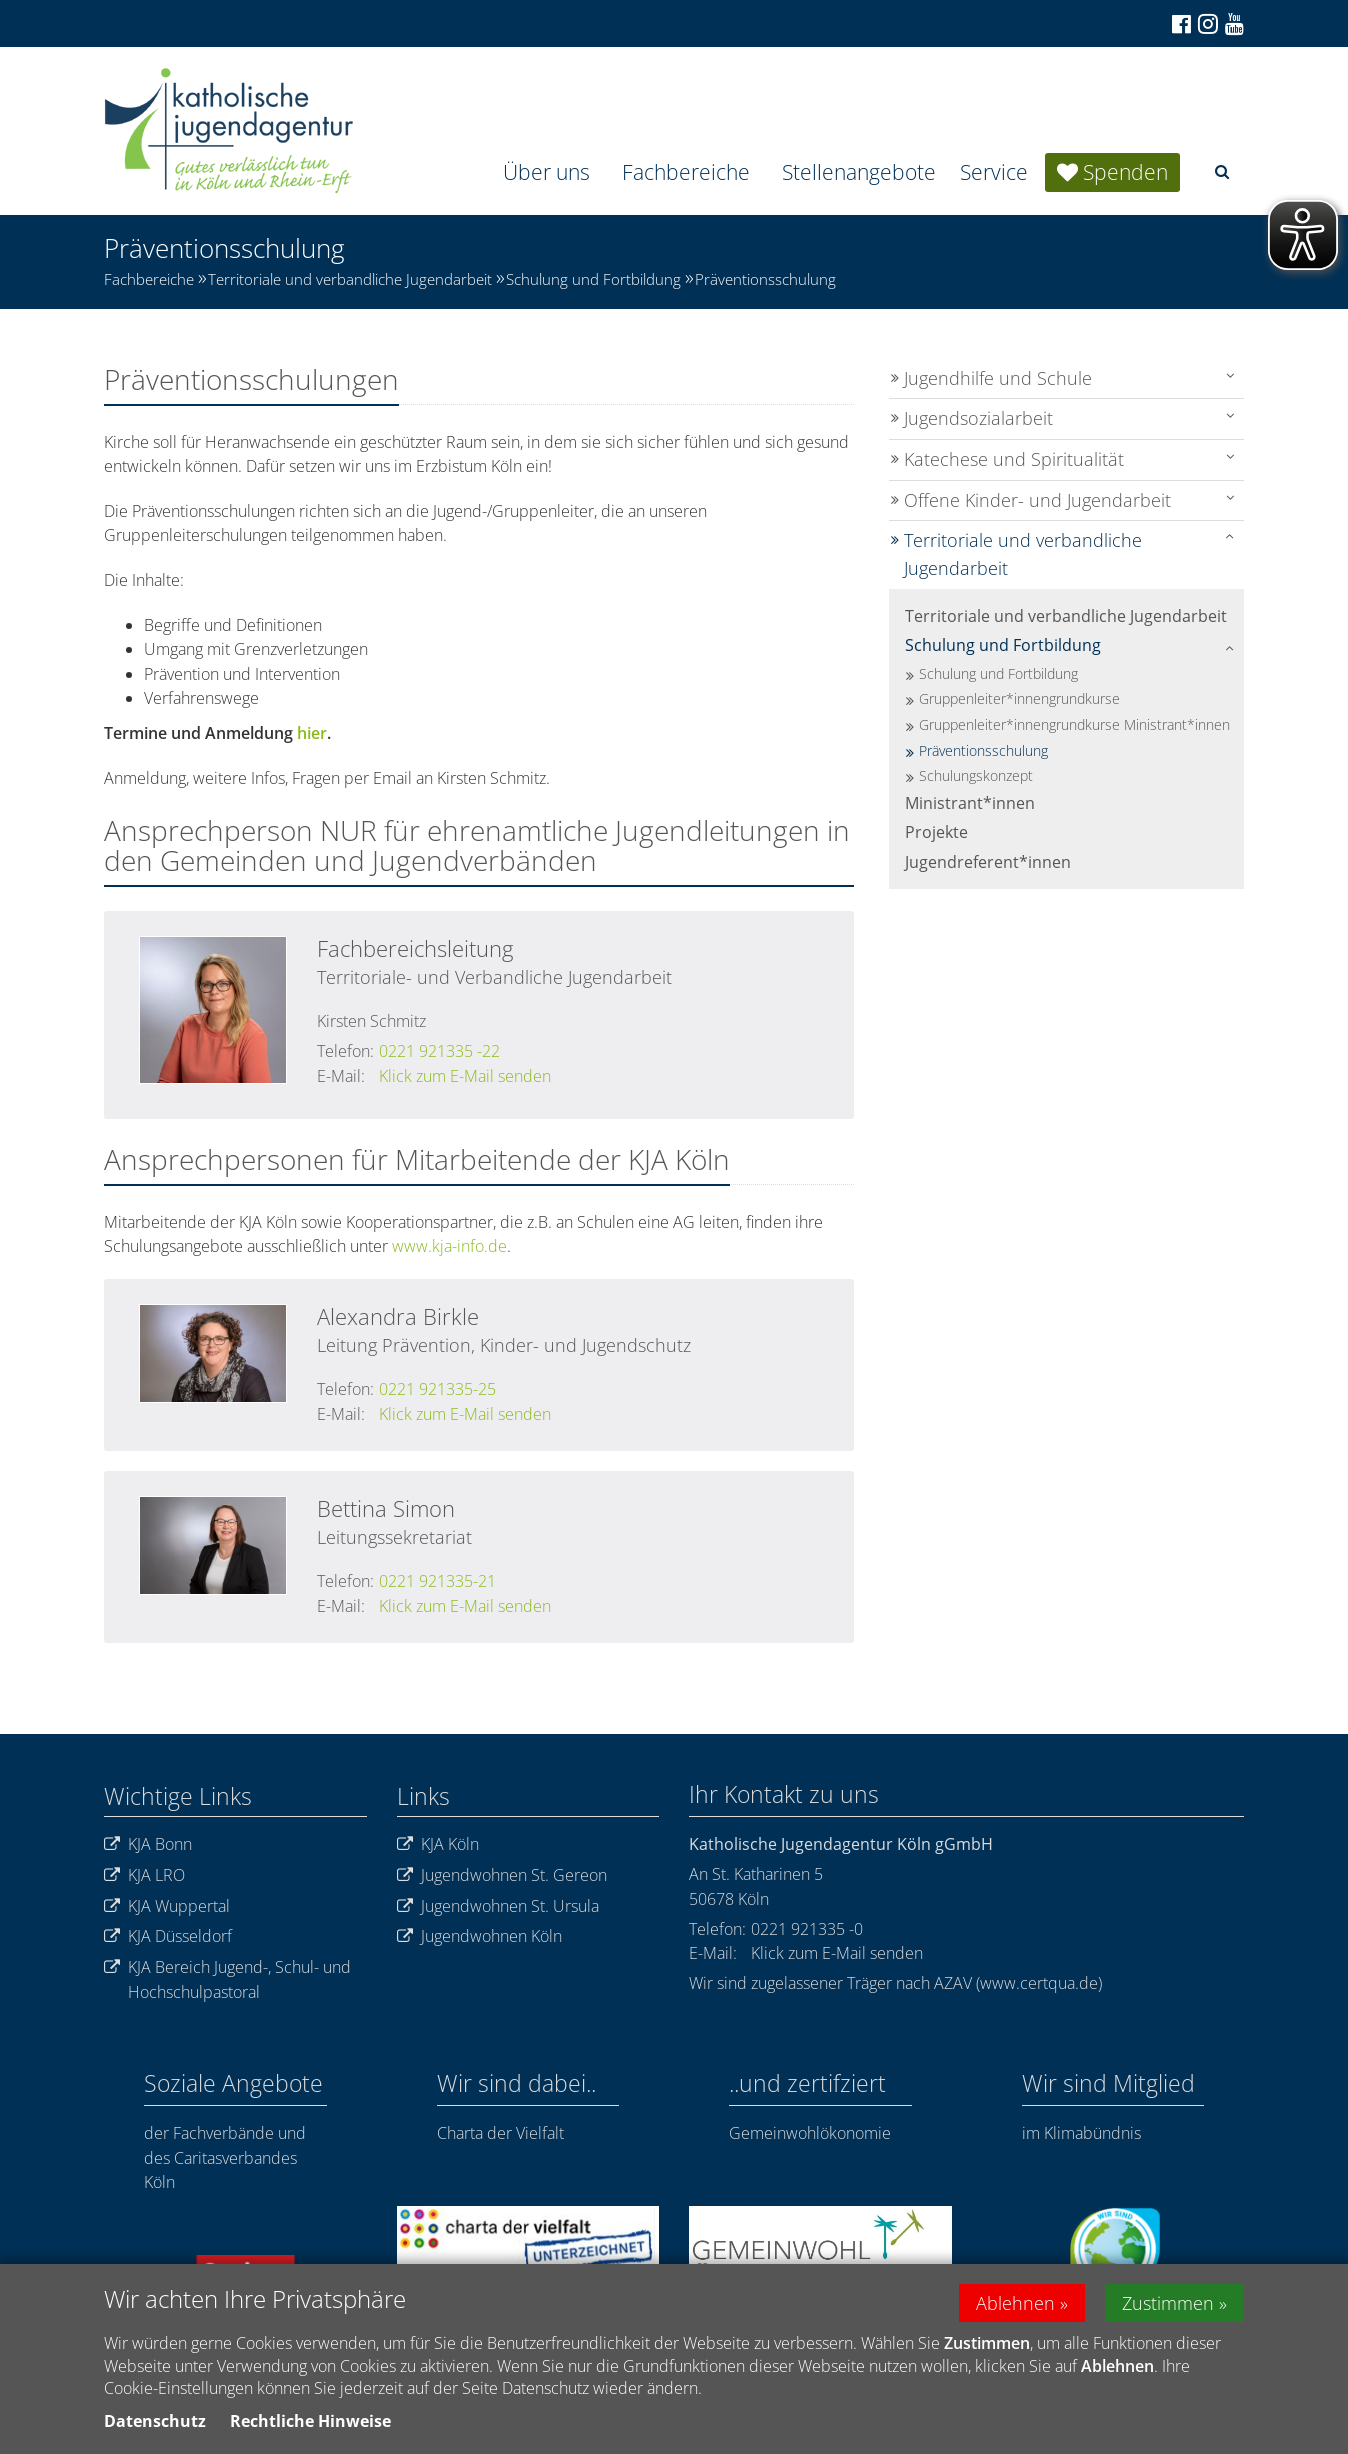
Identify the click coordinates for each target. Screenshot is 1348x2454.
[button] (1222, 171)
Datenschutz (155, 2421)
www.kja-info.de (449, 1246)
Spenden (1125, 172)
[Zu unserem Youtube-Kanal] (1233, 24)
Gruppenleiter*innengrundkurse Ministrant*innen (1074, 724)
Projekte (936, 832)
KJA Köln (438, 1844)
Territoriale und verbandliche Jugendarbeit (350, 279)
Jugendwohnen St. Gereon (502, 1875)
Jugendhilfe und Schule (998, 378)
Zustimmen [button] (1168, 2303)
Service (994, 172)
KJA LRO (144, 1875)
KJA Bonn (148, 1844)
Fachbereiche (686, 172)
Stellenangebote (859, 172)
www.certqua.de (1039, 1983)
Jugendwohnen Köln (479, 1936)
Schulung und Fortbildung (593, 279)
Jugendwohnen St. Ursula (498, 1906)
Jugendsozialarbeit (978, 418)
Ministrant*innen (970, 803)
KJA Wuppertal (167, 1906)
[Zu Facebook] (1180, 24)
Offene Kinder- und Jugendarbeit (1037, 500)
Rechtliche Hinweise (310, 2421)
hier (312, 733)
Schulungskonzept (976, 775)
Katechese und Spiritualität (1014, 459)
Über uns (546, 172)
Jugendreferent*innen (988, 862)
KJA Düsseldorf (168, 1936)
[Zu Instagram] (1206, 23)
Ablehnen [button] (1015, 2303)
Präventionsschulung (765, 279)
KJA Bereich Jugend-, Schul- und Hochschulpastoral (227, 1979)
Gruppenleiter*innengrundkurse (1019, 698)
